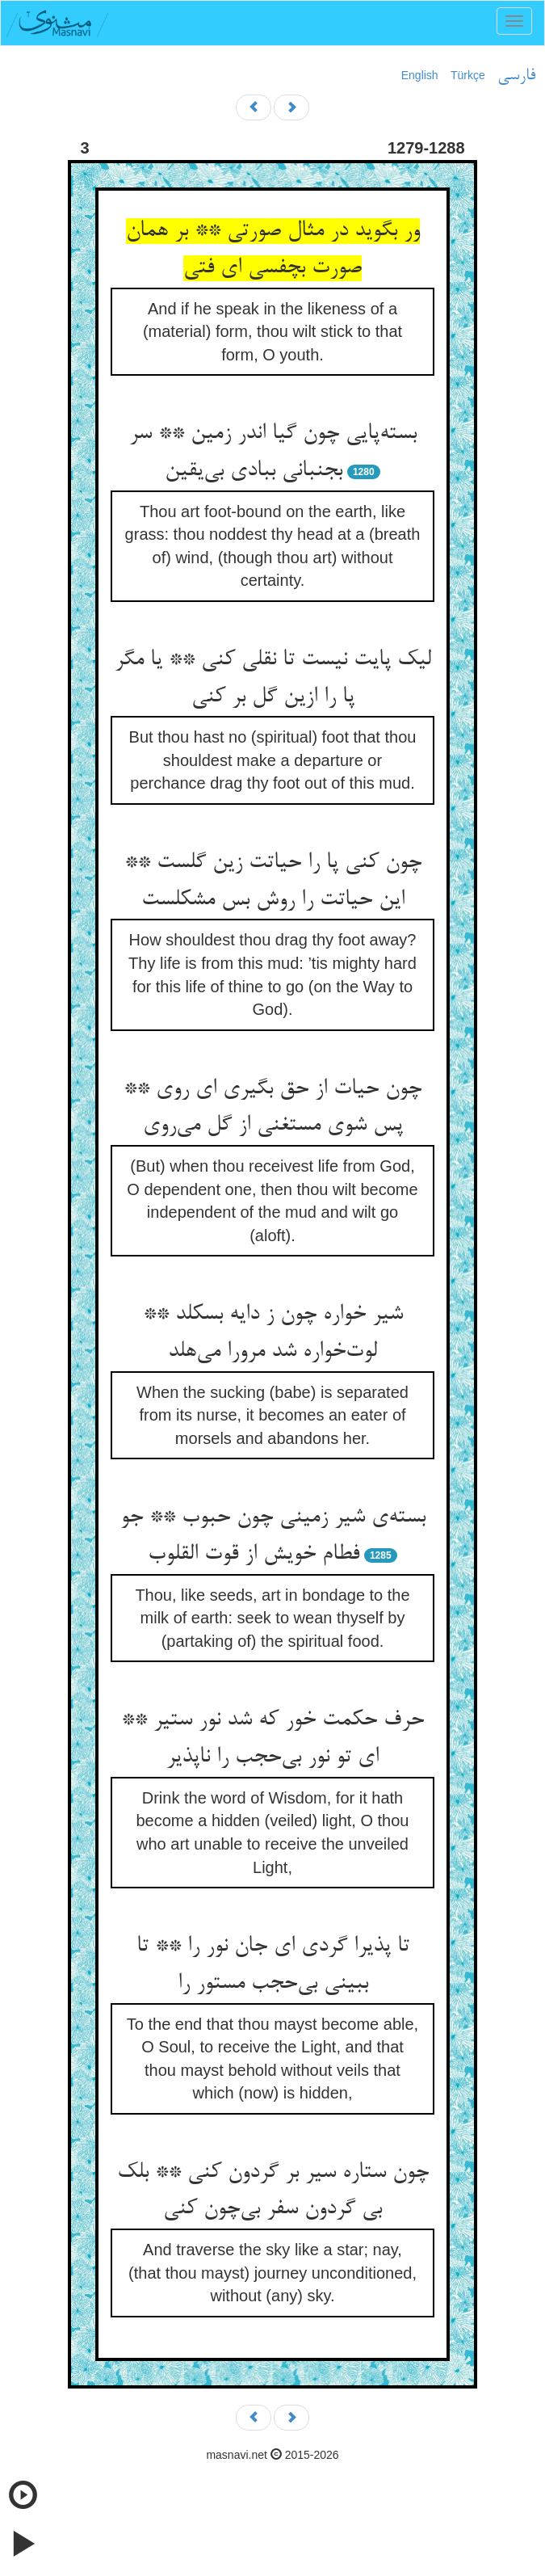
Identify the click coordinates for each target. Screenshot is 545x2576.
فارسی (516, 76)
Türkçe (468, 75)
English (419, 75)
